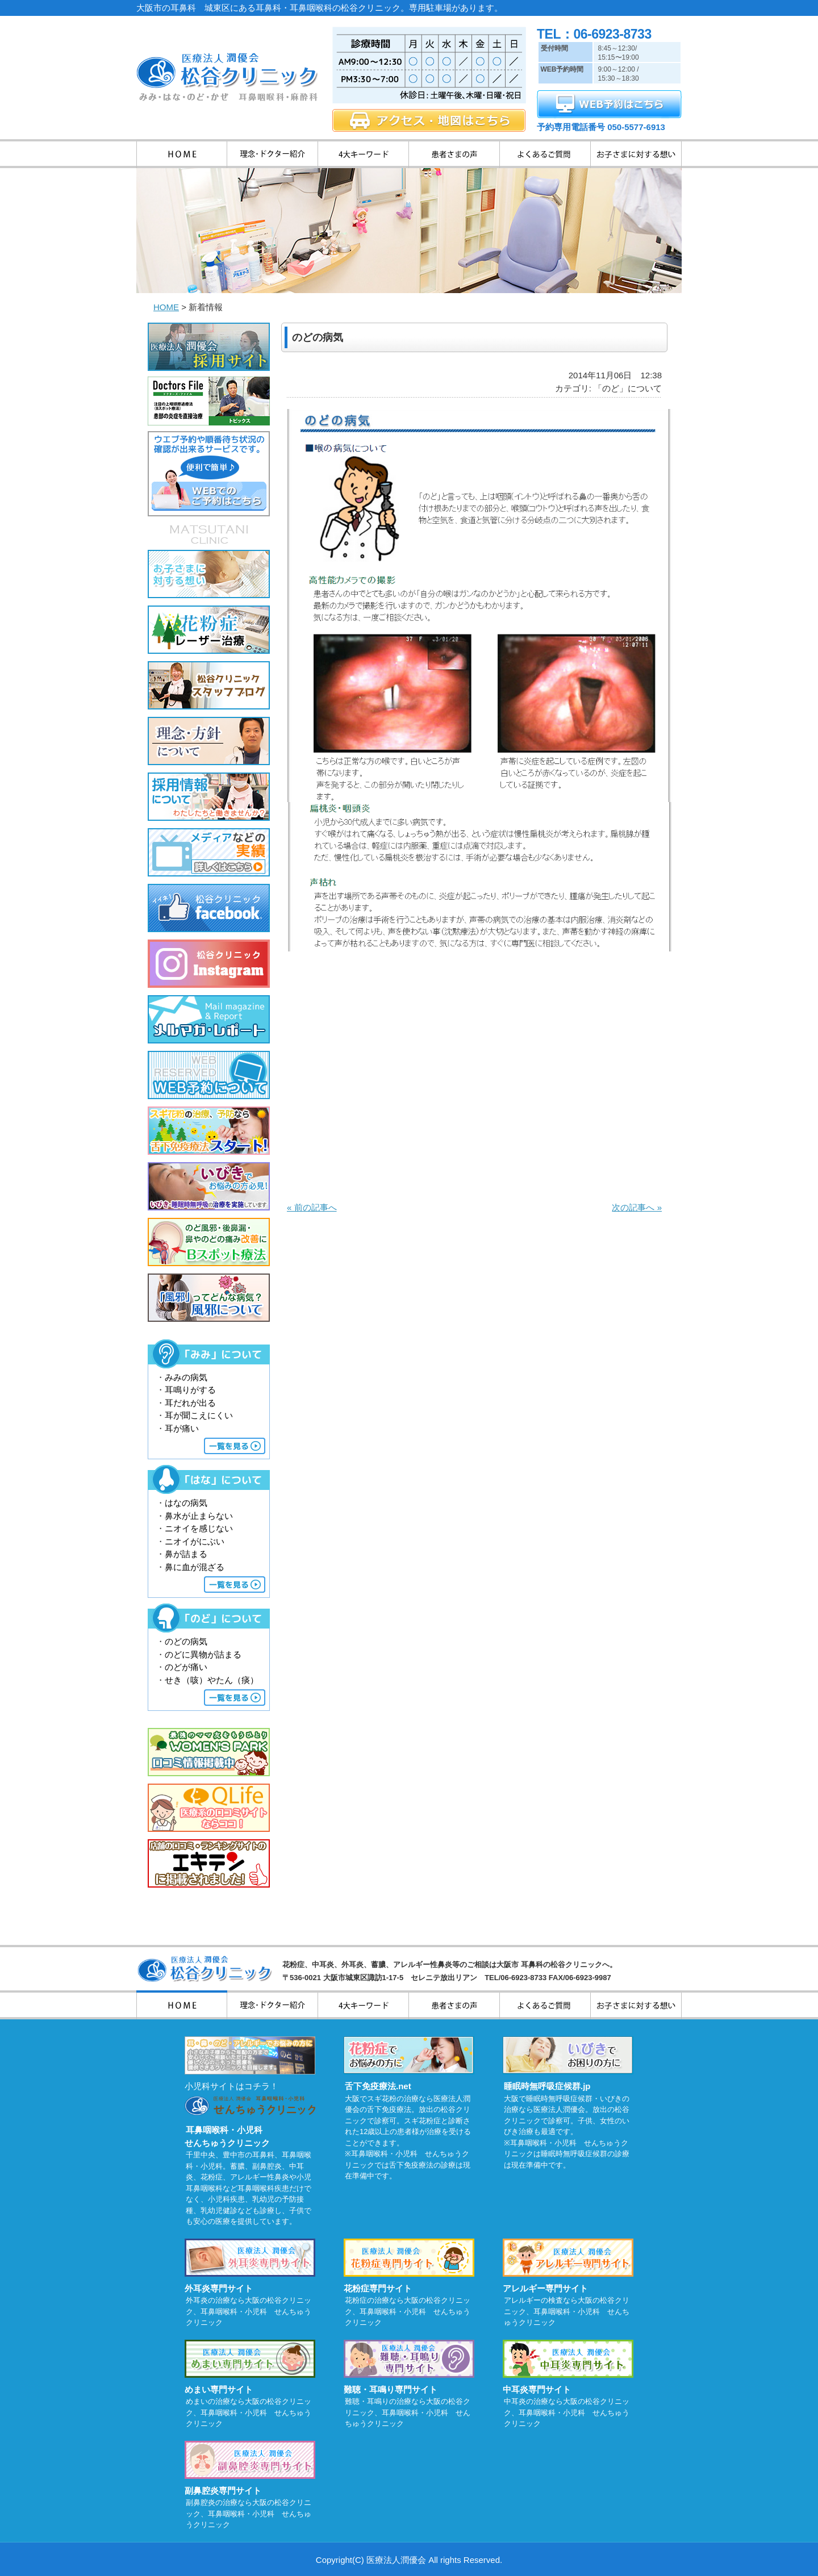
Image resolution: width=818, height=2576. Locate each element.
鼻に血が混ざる (194, 1567)
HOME (166, 307)
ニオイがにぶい (194, 1541)
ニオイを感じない (199, 1528)
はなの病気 (186, 1503)
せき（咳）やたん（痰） (211, 1680)
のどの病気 (186, 1641)
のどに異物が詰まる (203, 1654)
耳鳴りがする (190, 1390)
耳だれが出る (190, 1403)
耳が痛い (182, 1428)
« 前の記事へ (312, 1207)
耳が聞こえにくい (199, 1415)
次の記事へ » (637, 1207)
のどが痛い (186, 1667)
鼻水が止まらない (199, 1516)
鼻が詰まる (186, 1554)
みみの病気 (186, 1377)
